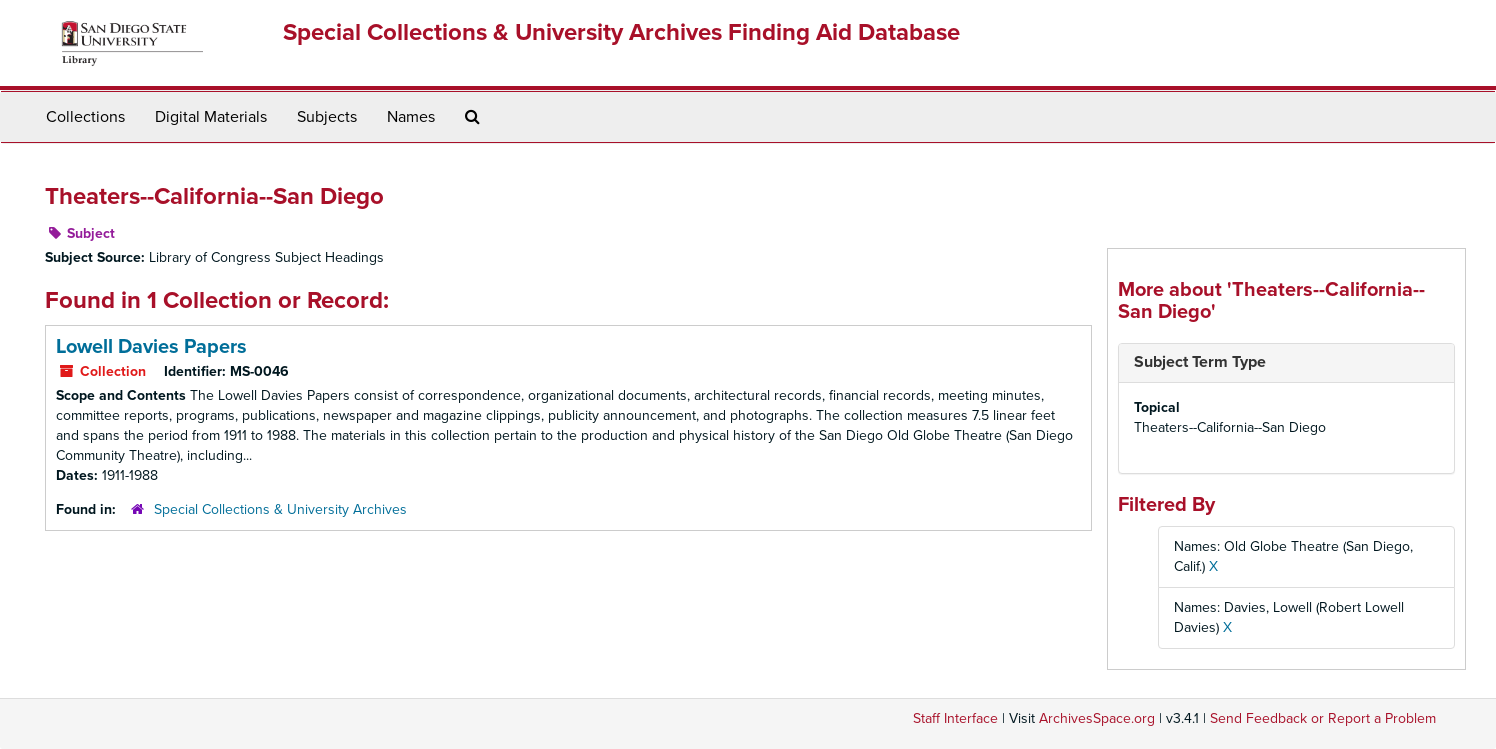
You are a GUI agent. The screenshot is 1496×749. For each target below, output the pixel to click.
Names (411, 117)
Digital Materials (211, 117)
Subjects (327, 117)
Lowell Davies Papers (151, 347)
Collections (85, 117)
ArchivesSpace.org (1097, 718)
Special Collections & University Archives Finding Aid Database (621, 32)
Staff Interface (955, 718)
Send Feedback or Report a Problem (1323, 718)
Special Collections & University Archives (280, 509)
